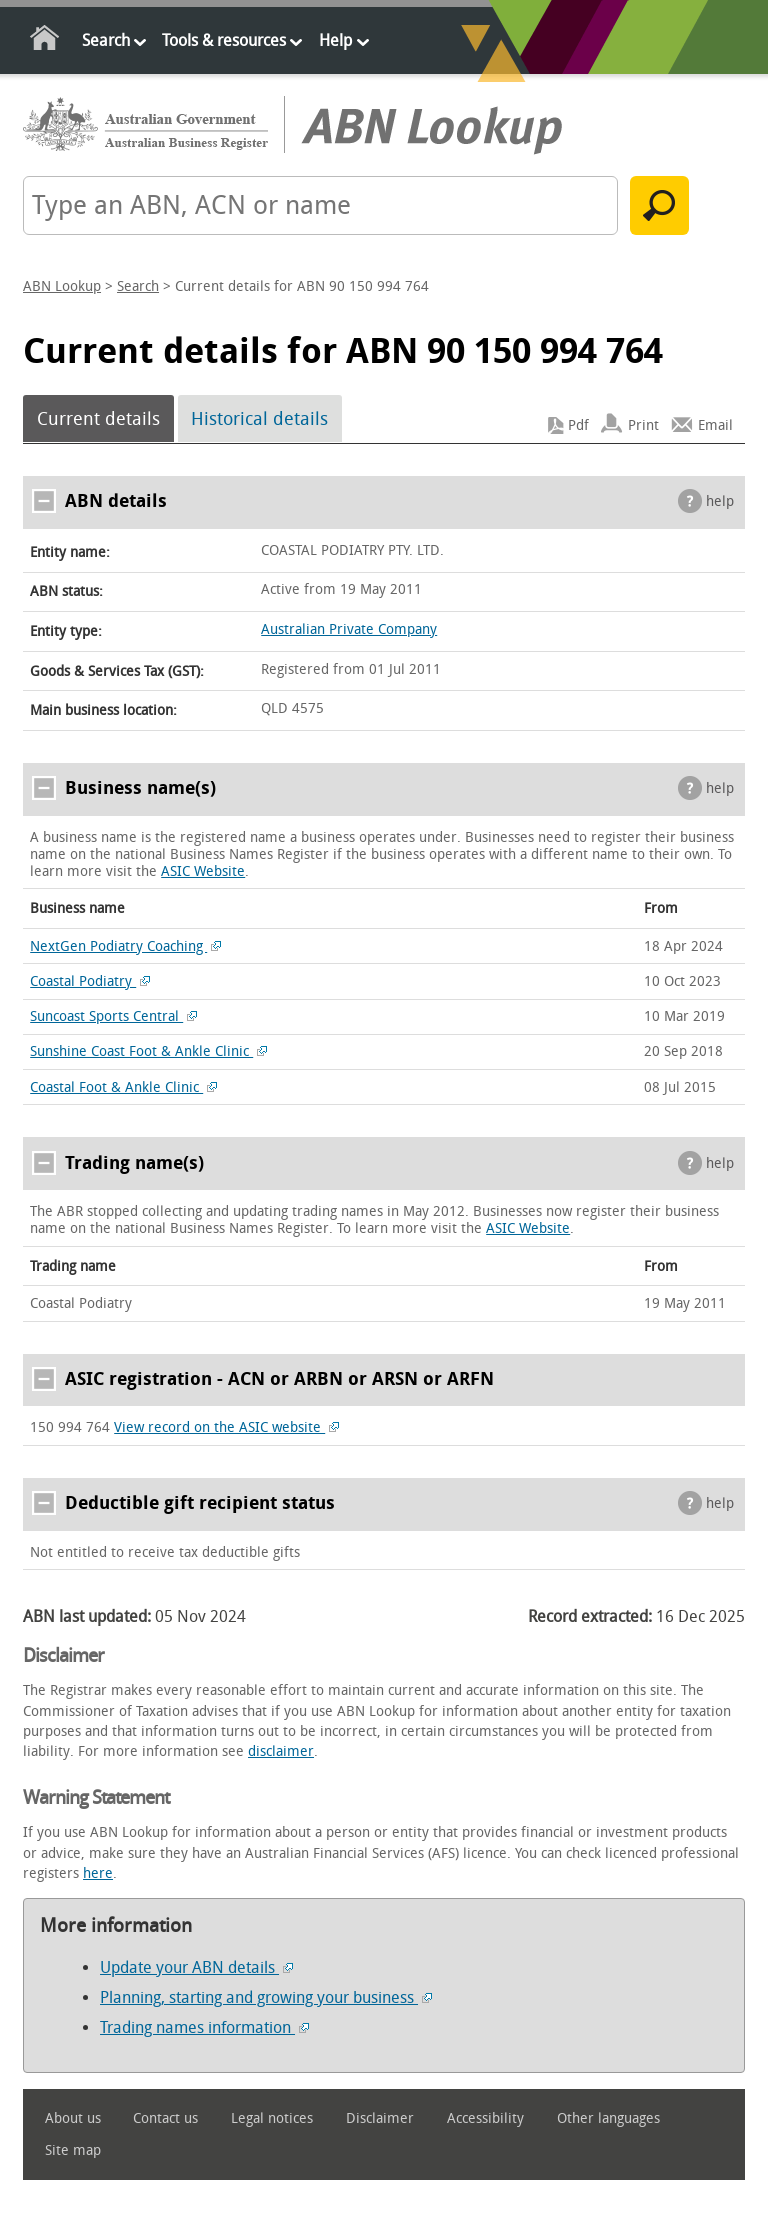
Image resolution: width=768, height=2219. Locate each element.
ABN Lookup (62, 286)
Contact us (165, 2118)
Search (106, 40)
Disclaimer (380, 2118)
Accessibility (485, 2118)
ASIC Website (203, 871)
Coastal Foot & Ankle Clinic (123, 1087)
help (720, 501)
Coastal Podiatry (90, 981)
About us (73, 2118)
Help (335, 40)
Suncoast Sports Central (113, 1016)
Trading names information (204, 2027)
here (98, 1873)
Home (45, 41)
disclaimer (281, 1751)
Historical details (259, 419)
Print (643, 425)
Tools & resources (224, 40)
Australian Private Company (349, 629)
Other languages (608, 2118)
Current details (98, 419)
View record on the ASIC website (226, 1427)
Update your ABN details (196, 1967)
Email (715, 425)
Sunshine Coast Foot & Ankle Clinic (148, 1051)
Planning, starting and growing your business (266, 1997)
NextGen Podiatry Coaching (125, 946)
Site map (73, 2150)
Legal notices (272, 2118)
